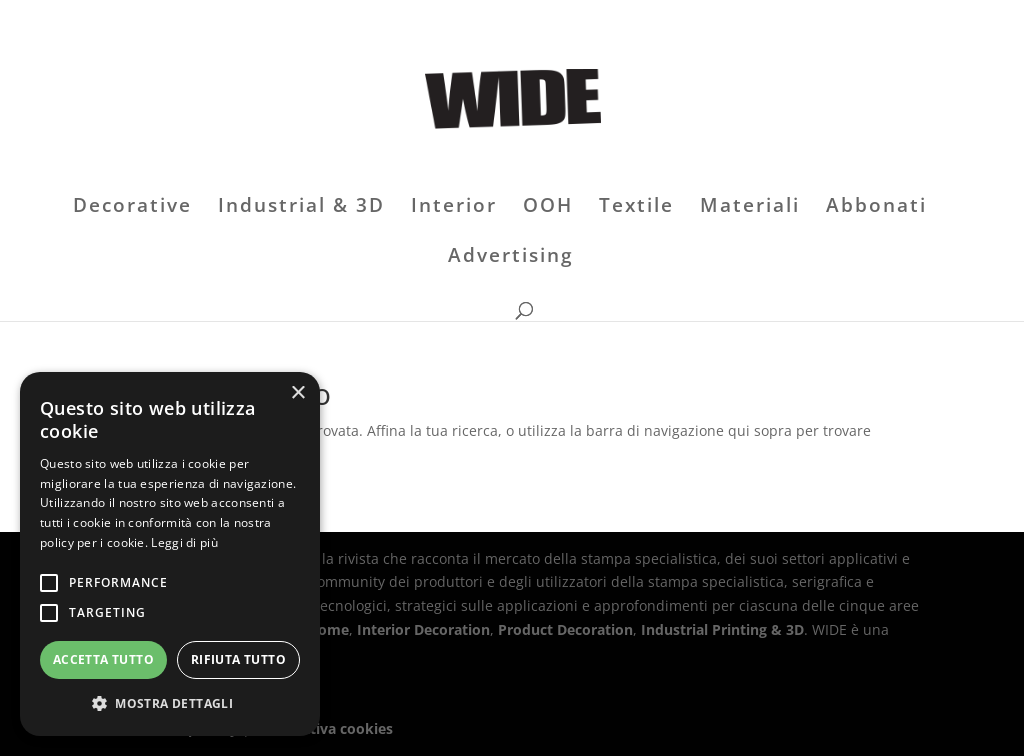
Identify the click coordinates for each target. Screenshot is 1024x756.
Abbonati (876, 208)
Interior (454, 208)
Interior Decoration (423, 629)
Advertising (511, 258)
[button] (170, 704)
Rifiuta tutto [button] (238, 659)
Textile (636, 208)
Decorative (132, 208)
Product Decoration (565, 629)
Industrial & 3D (301, 208)
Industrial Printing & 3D (722, 629)
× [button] (297, 393)
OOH (548, 208)
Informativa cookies (323, 728)
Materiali (750, 208)
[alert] (170, 554)
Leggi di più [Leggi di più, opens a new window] (184, 542)
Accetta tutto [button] (103, 659)
